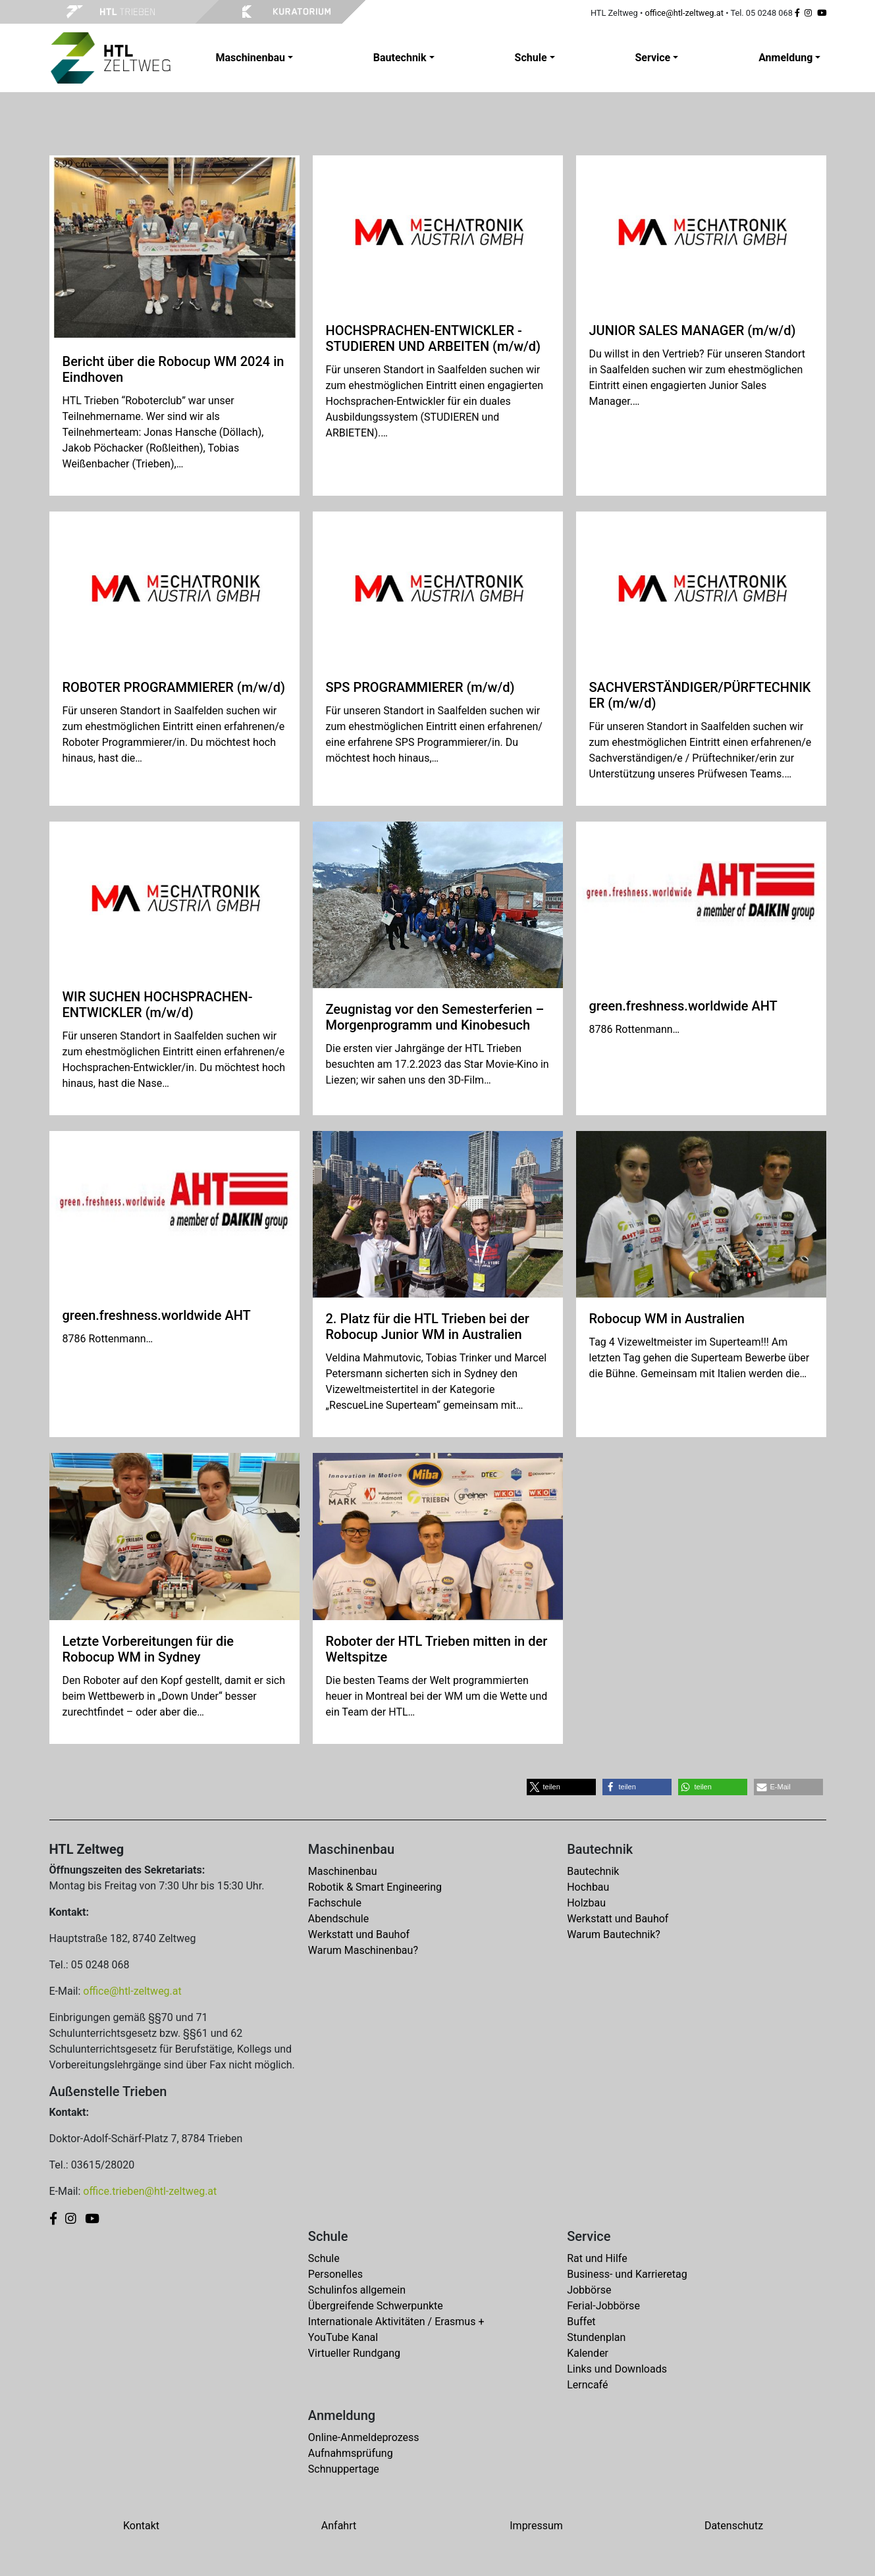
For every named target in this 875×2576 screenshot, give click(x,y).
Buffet (581, 2321)
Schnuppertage (343, 2469)
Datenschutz (733, 2525)
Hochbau (588, 1887)
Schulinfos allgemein (357, 2290)
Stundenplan (596, 2337)
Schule (324, 2258)
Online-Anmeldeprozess (363, 2437)
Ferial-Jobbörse (603, 2306)
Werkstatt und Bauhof (359, 1934)
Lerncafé (587, 2385)
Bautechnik (593, 1871)
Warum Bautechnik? (613, 1934)
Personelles (335, 2274)
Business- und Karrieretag (627, 2274)
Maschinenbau (342, 1871)
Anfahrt (338, 2525)
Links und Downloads (617, 2369)
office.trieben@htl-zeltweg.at (150, 2191)
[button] (561, 1787)
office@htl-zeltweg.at (684, 13)
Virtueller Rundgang (354, 2353)
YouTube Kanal (343, 2337)
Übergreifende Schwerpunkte (375, 2306)
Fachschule (334, 1903)
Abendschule (338, 1918)
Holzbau (586, 1903)
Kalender (587, 2353)
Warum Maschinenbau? (363, 1950)
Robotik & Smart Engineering (375, 1887)
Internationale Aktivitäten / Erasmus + (396, 2321)
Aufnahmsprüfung (350, 2453)
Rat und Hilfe (597, 2258)
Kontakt (141, 2525)
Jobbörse (589, 2290)
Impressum (536, 2525)
